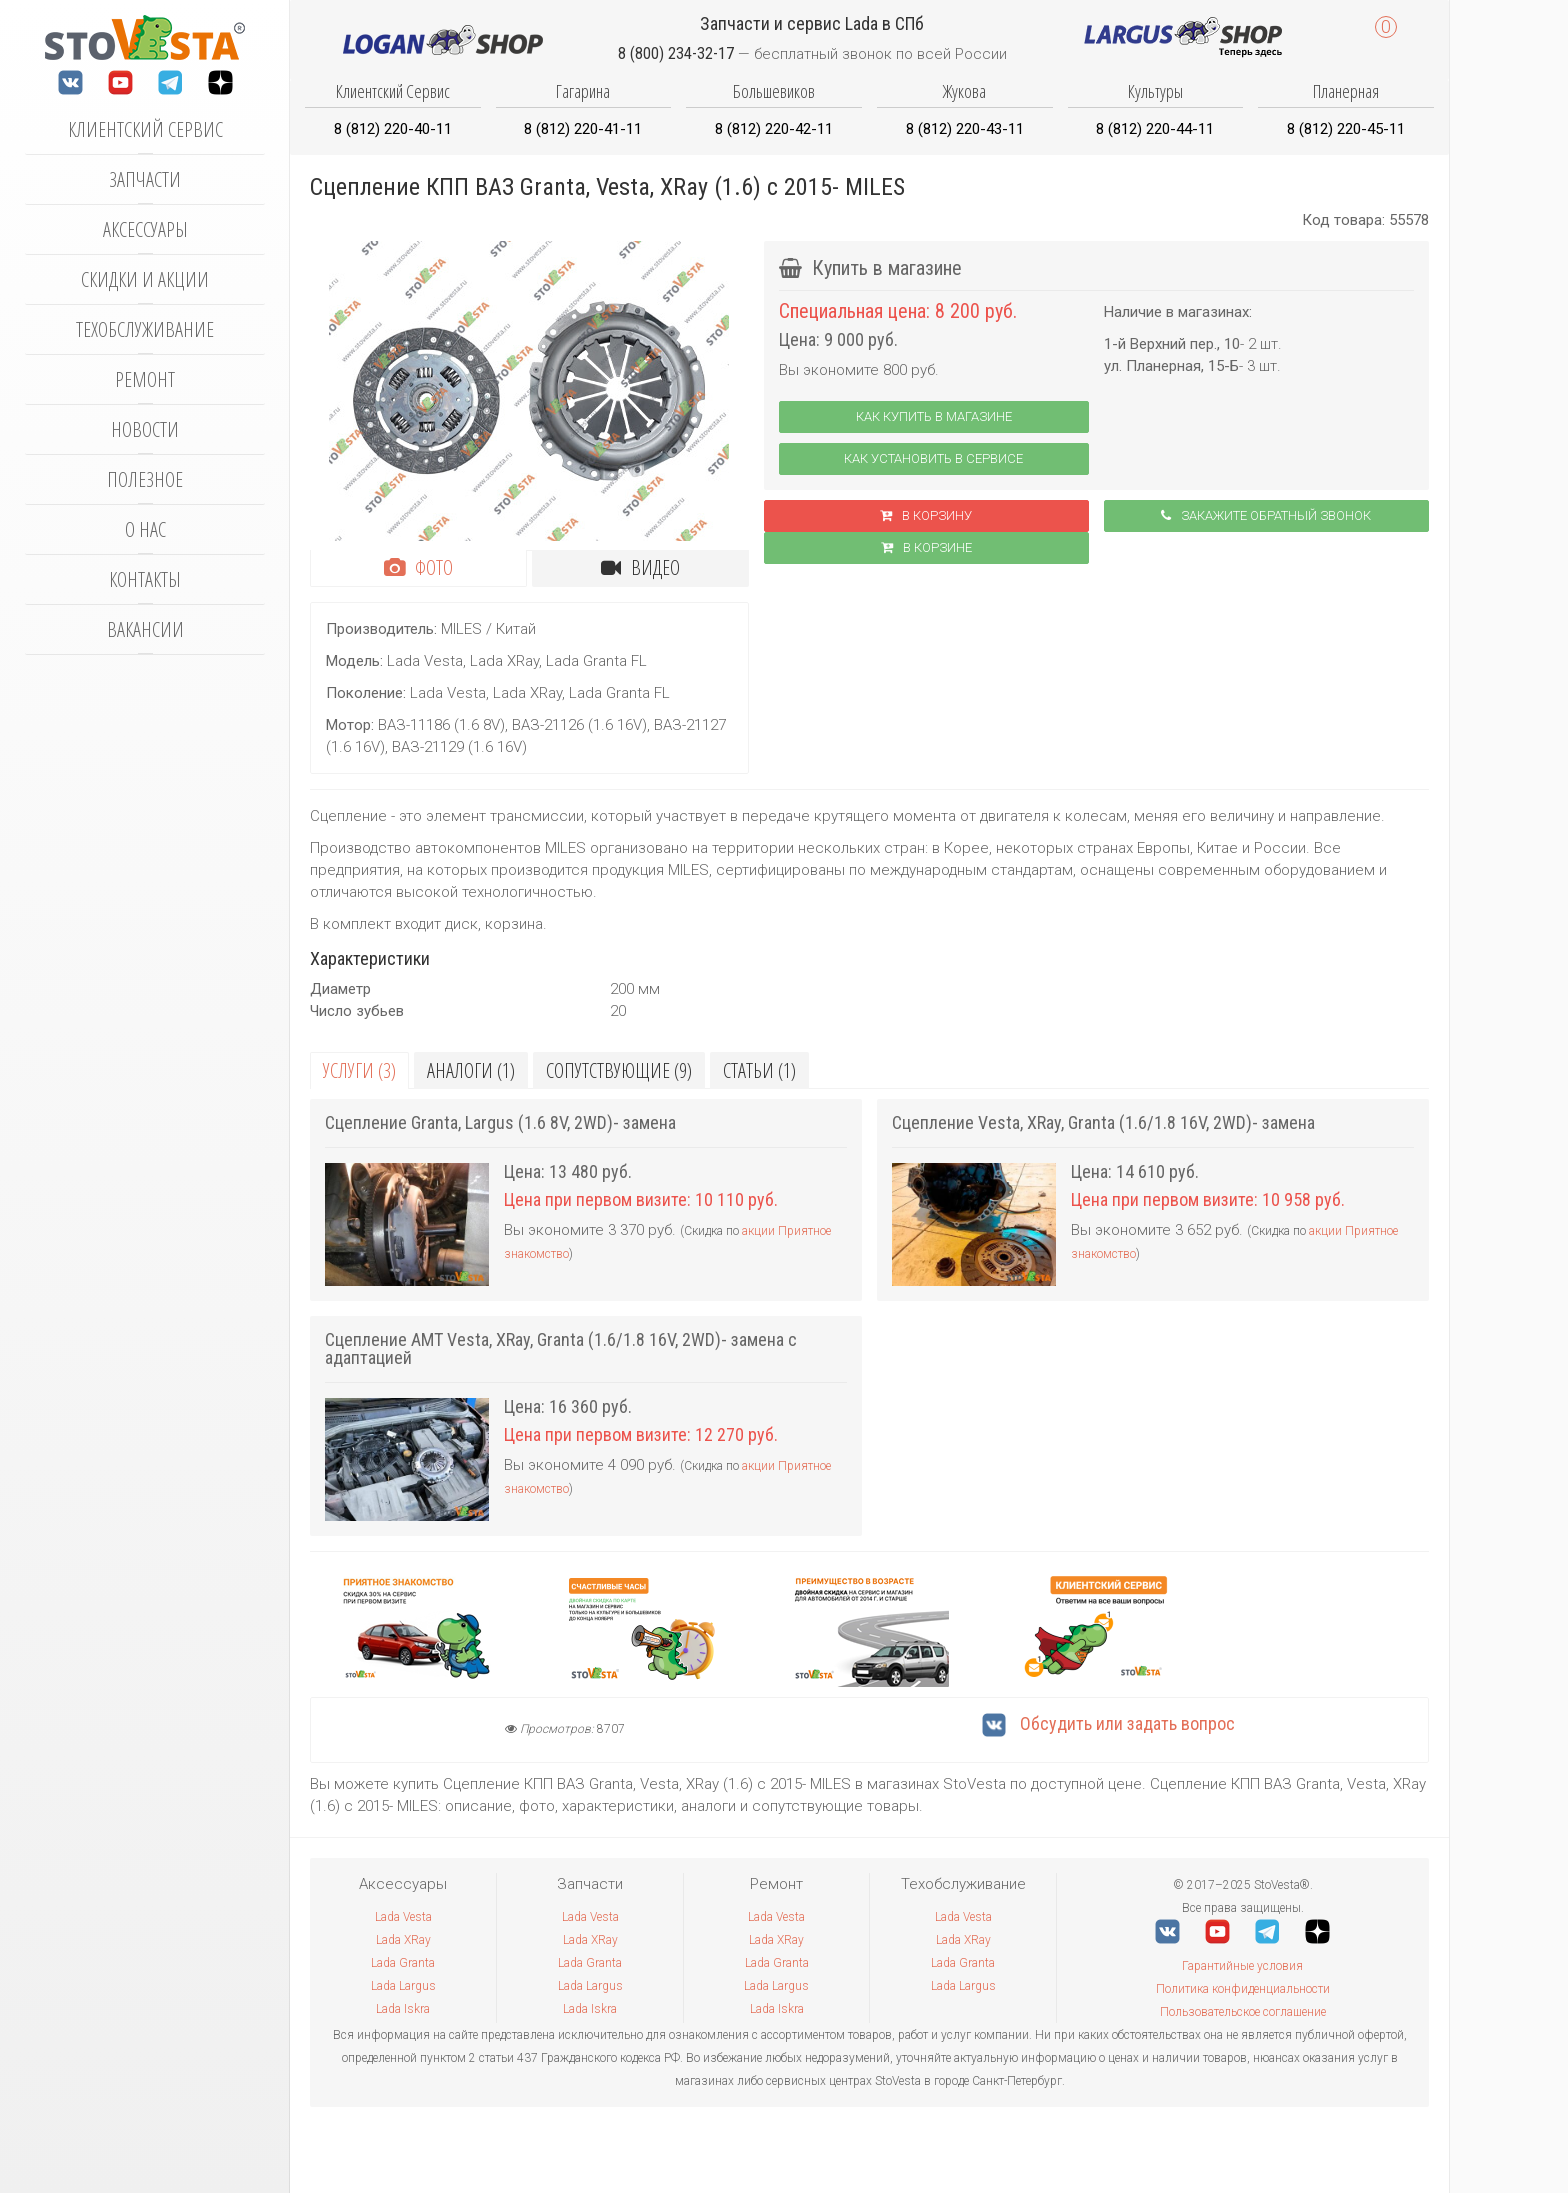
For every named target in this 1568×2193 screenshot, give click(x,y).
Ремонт (145, 379)
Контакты (145, 579)
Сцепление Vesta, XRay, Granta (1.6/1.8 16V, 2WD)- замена (1103, 1122)
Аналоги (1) (471, 1070)
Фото (418, 567)
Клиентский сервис (145, 129)
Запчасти (145, 179)
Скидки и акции (145, 279)
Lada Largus (403, 1986)
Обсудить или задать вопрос (1108, 1723)
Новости (145, 429)
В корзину (926, 515)
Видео (640, 567)
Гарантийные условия (1242, 1966)
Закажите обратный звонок (1266, 515)
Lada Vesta (403, 1917)
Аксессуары (145, 229)
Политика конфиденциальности (1243, 1989)
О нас (145, 529)
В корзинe (926, 547)
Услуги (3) (359, 1070)
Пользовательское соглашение (1243, 2012)
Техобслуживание (145, 329)
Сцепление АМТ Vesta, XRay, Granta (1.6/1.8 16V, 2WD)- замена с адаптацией (561, 1348)
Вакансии (145, 629)
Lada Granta (403, 1963)
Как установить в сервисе (933, 458)
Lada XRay (403, 1940)
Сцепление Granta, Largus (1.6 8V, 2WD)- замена (500, 1122)
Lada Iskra (403, 2009)
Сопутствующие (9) (619, 1070)
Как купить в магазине (934, 416)
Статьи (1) (759, 1070)
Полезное (145, 479)
